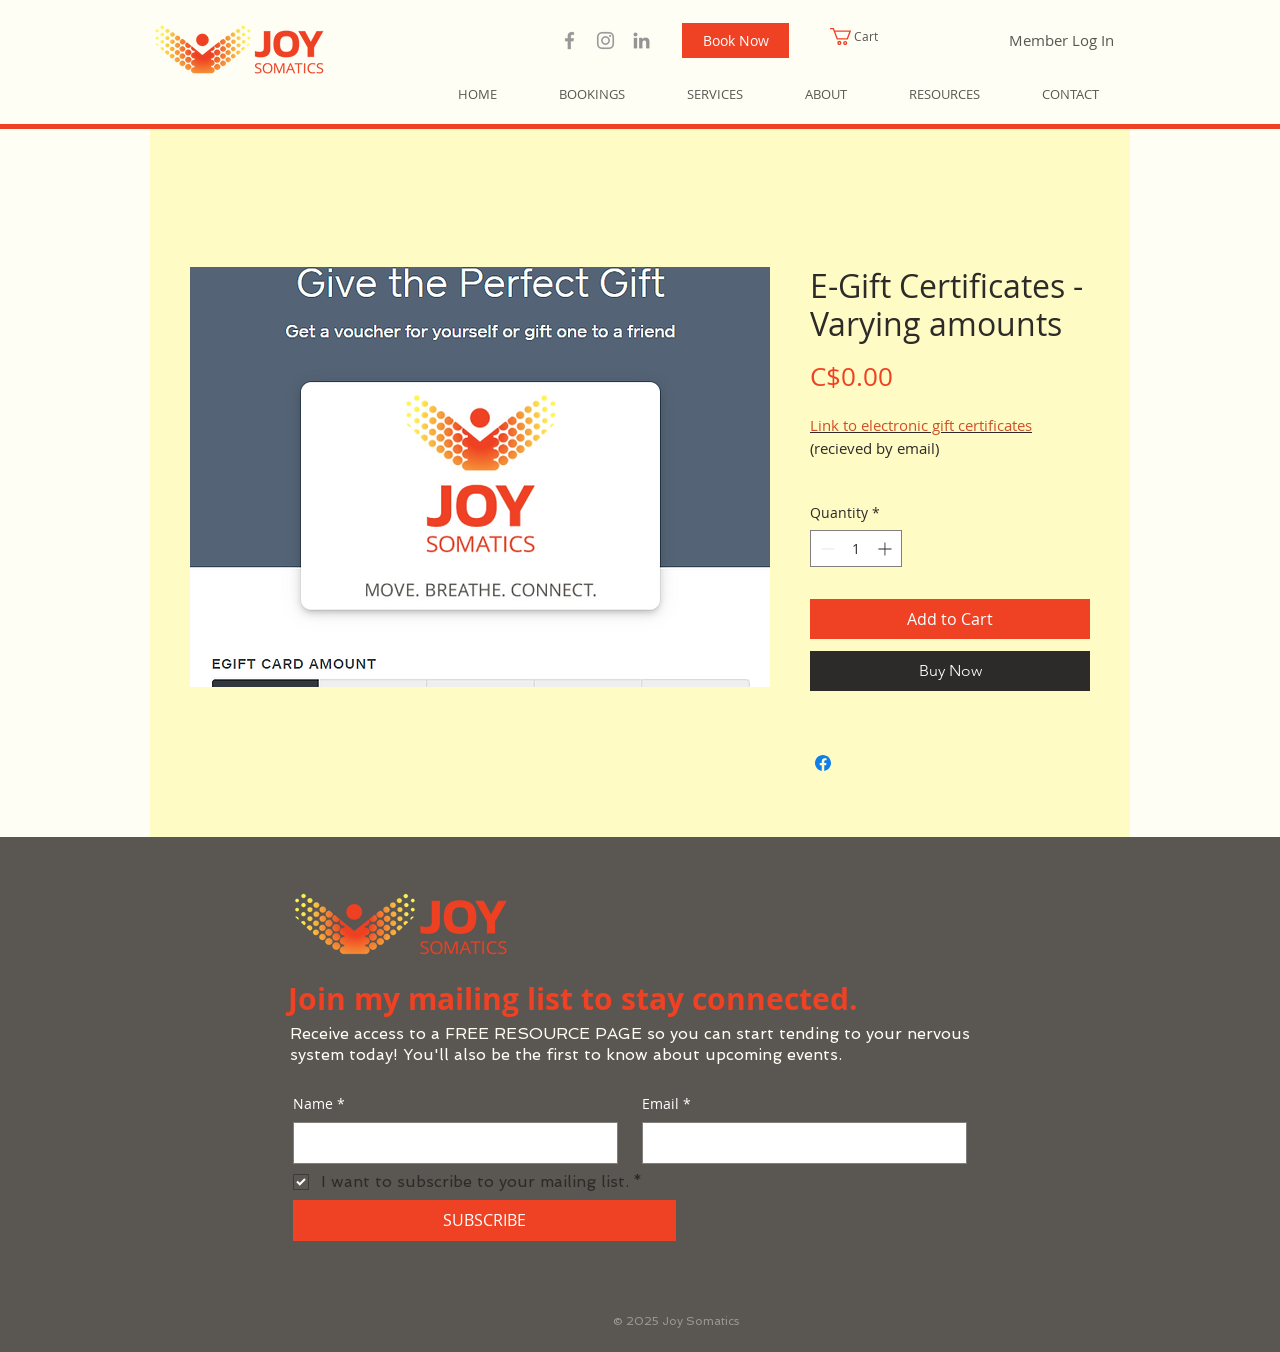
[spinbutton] (856, 548)
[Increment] (886, 548)
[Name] (449, 1143)
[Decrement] (825, 548)
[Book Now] (735, 40)
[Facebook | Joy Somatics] (569, 40)
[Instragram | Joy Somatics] (605, 40)
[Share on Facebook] (823, 763)
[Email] (798, 1143)
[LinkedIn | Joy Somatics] (641, 40)
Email (666, 1104)
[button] (877, 36)
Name (319, 1104)
